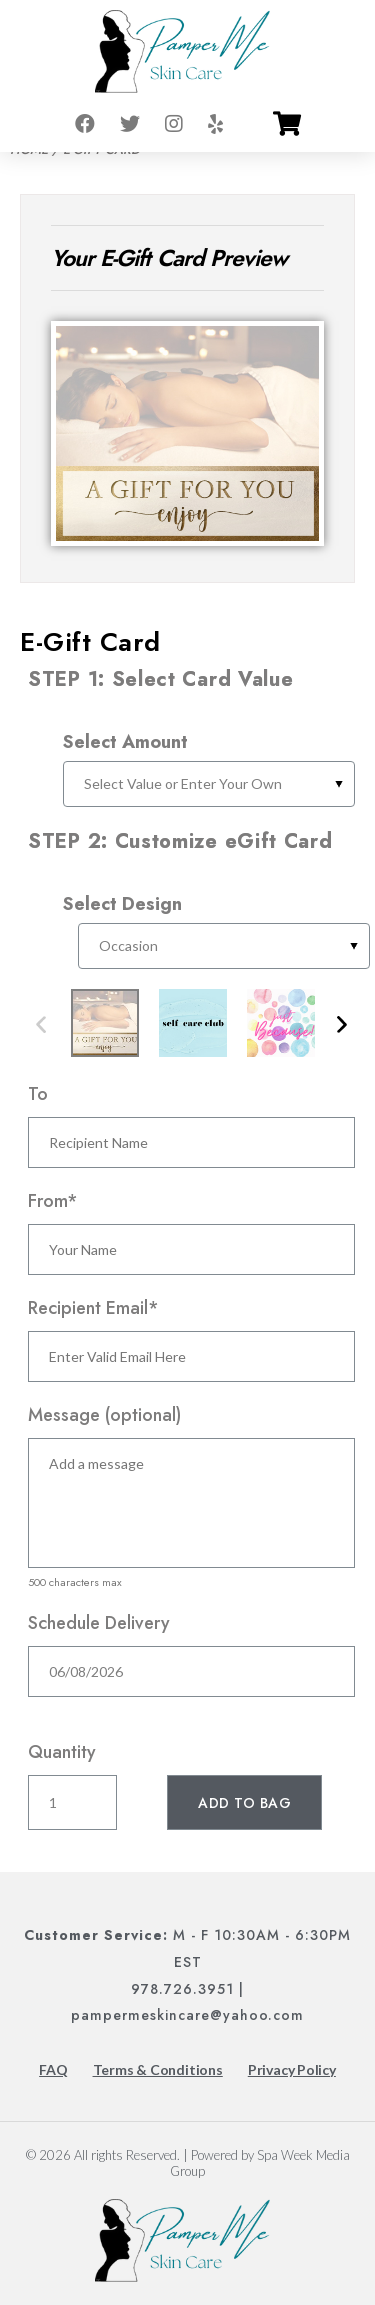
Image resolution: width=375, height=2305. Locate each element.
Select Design (122, 904)
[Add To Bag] (244, 1802)
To (38, 1094)
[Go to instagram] (174, 124)
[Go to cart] (287, 124)
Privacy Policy (292, 2069)
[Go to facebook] (85, 124)
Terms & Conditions (158, 2069)
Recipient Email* (93, 1308)
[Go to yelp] (215, 124)
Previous (41, 1026)
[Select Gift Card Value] (209, 784)
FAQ (53, 2069)
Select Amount (125, 742)
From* (53, 1201)
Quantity (62, 1752)
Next (342, 1026)
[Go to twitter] (130, 124)
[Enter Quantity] (72, 1802)
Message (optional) (104, 1415)
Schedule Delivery (99, 1623)
